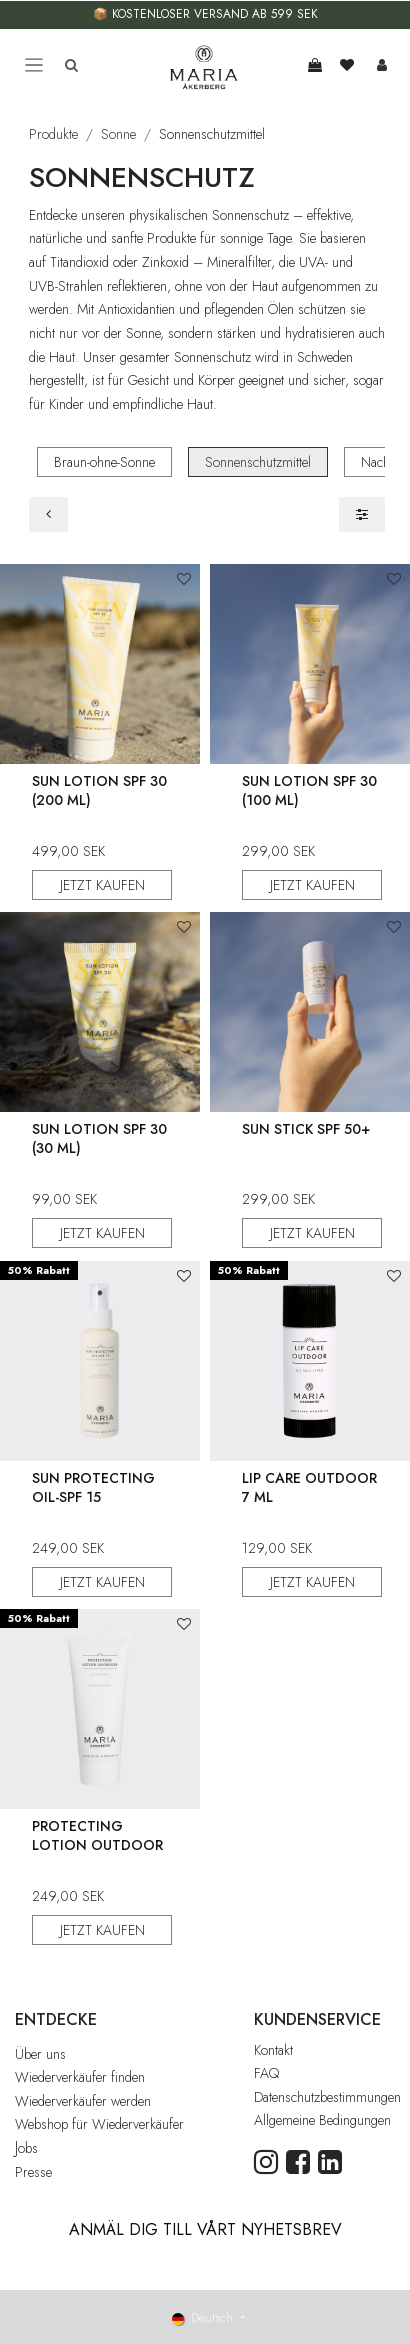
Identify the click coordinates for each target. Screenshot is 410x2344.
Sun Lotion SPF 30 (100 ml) (309, 790)
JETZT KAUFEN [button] (102, 885)
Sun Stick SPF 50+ (306, 1130)
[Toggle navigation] (34, 65)
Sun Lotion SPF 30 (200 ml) (99, 790)
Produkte (53, 134)
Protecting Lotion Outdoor (97, 1835)
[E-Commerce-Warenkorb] (315, 65)
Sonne (118, 134)
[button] (184, 579)
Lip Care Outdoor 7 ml (309, 1487)
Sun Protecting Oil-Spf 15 (93, 1487)
